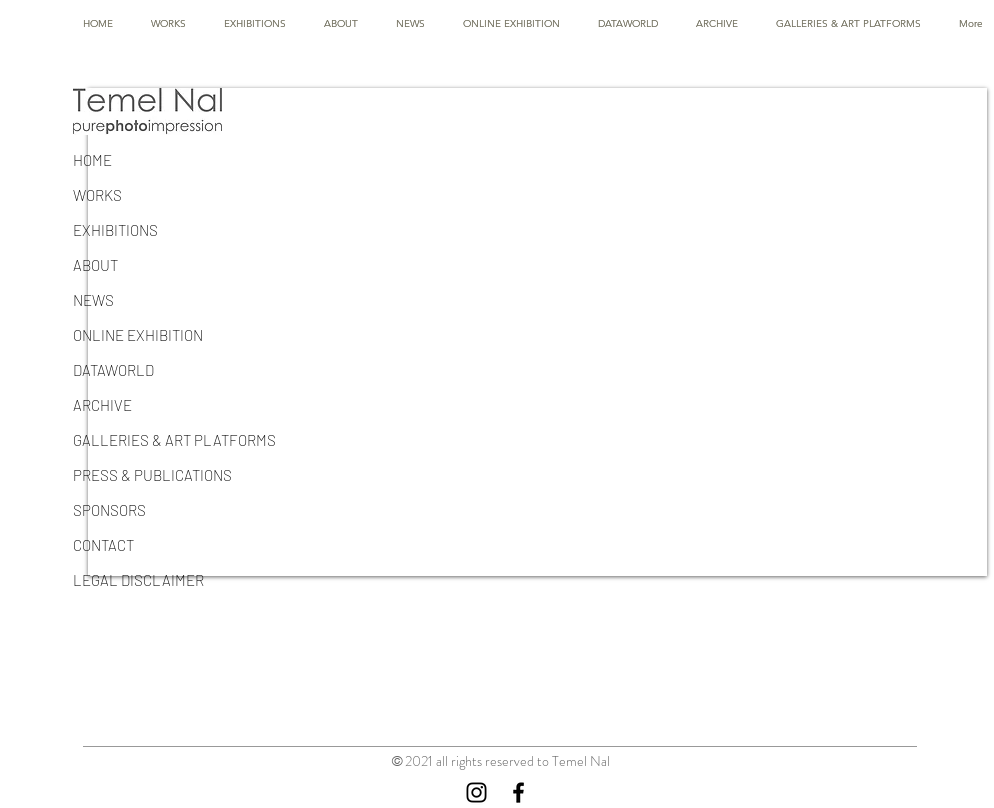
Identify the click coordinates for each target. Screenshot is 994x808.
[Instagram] (476, 792)
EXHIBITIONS (115, 230)
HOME (92, 160)
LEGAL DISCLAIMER (138, 580)
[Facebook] (518, 792)
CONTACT (103, 545)
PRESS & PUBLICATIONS (152, 475)
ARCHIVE (102, 405)
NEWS (93, 300)
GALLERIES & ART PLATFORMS (174, 440)
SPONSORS (109, 510)
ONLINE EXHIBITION (138, 335)
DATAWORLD (113, 370)
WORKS (97, 195)
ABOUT (95, 265)
